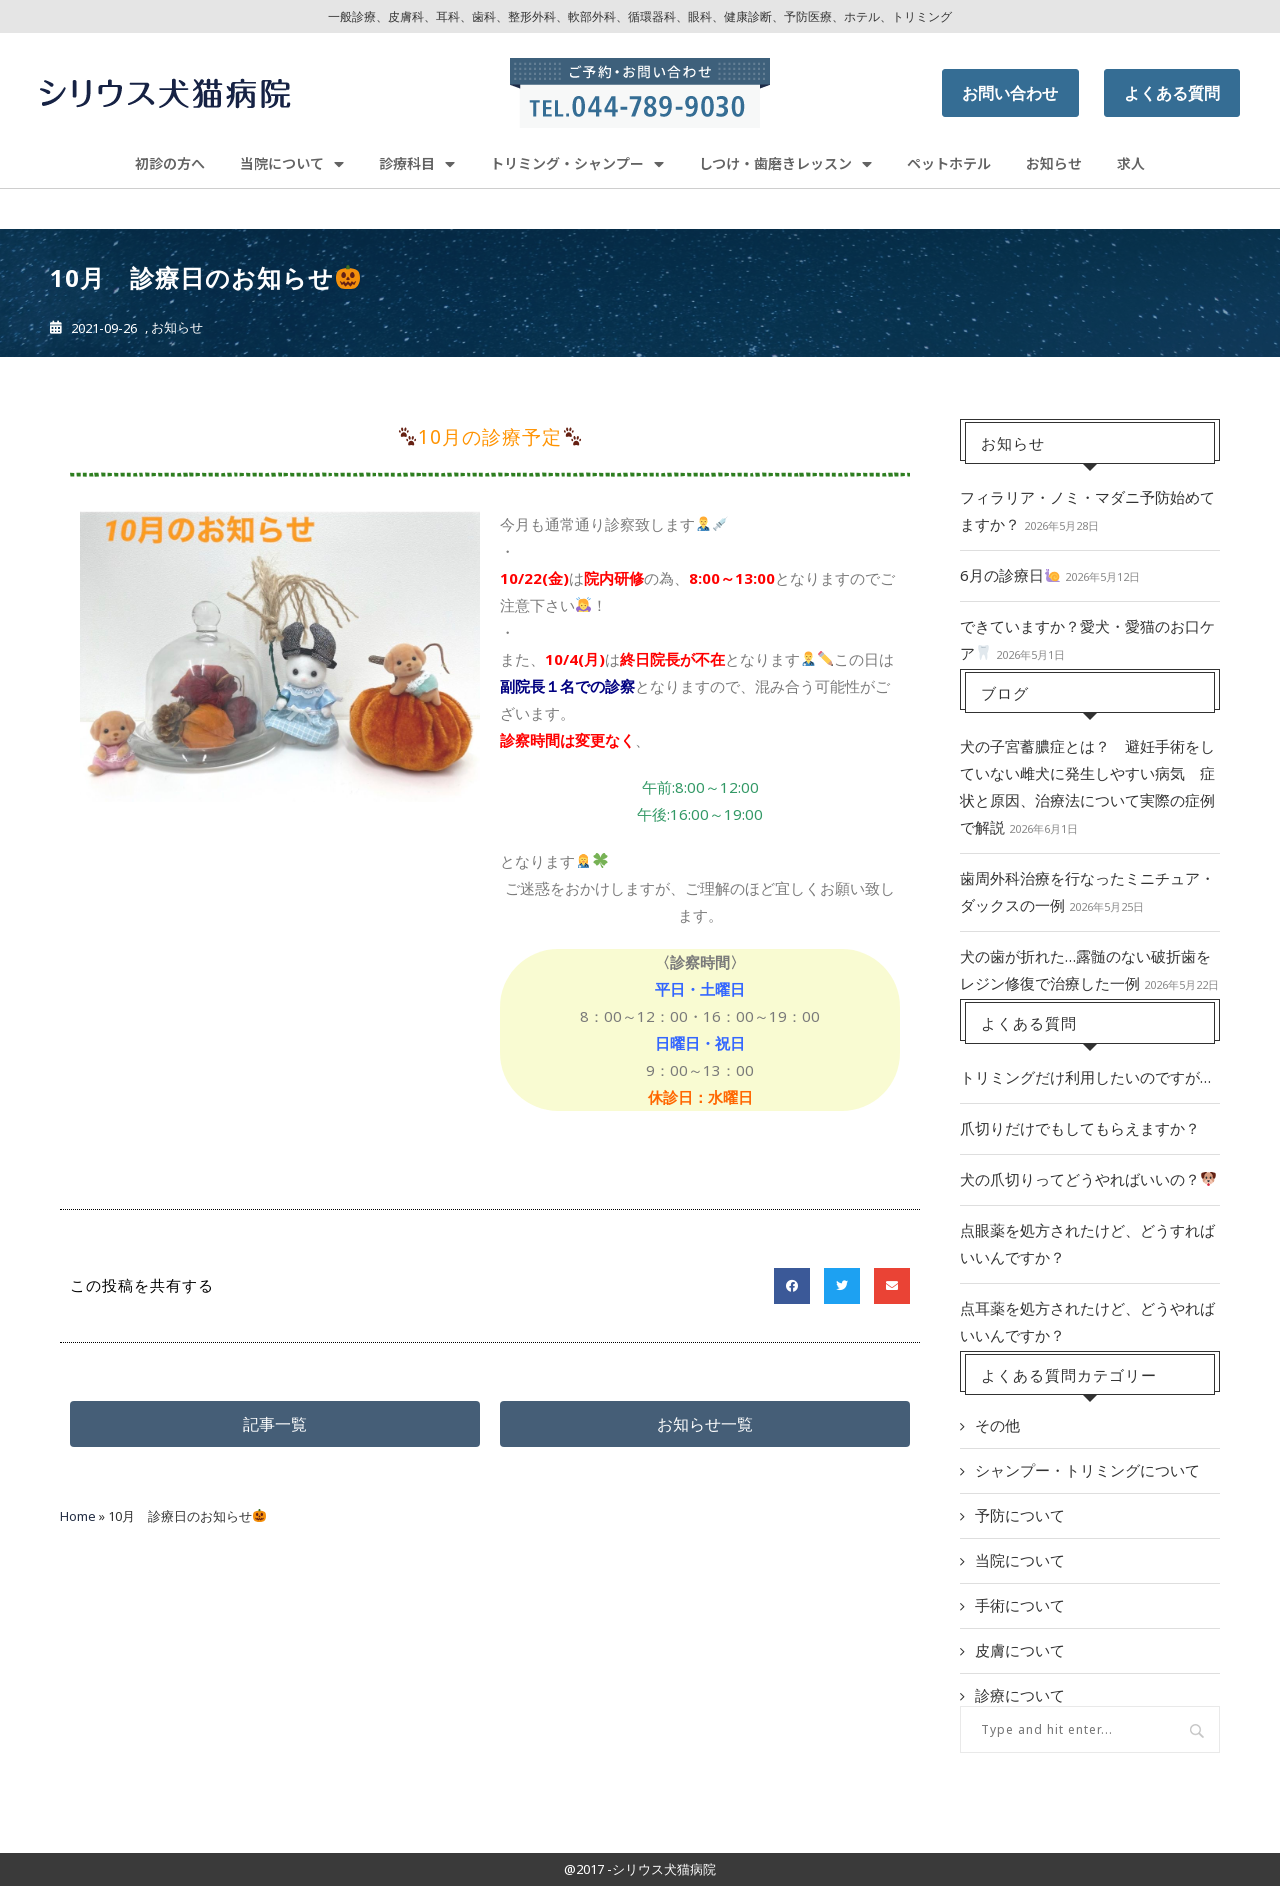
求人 (1131, 163)
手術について (1020, 1605)
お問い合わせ (1010, 93)
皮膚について (1020, 1650)
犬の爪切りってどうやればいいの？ (1088, 1179)
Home (78, 1516)
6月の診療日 (1010, 575)
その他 (997, 1425)
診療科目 (417, 163)
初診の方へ (170, 163)
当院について (292, 163)
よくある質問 (1172, 93)
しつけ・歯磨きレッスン (785, 163)
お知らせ (1054, 163)
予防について (1020, 1515)
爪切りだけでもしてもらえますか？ (1080, 1128)
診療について (1020, 1695)
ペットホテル (949, 163)
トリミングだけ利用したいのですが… (1085, 1077)
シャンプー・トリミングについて (1087, 1470)
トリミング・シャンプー (577, 163)
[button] (275, 1424)
